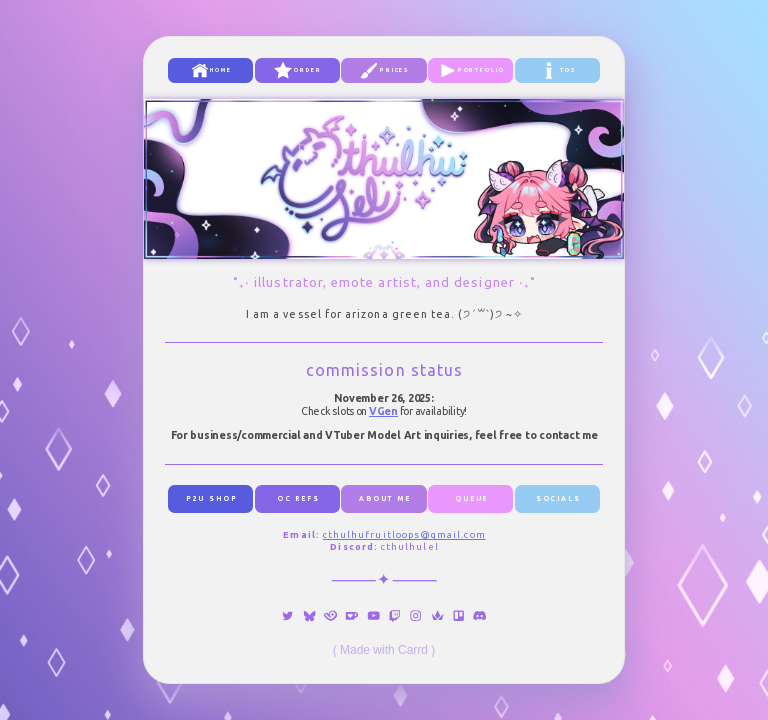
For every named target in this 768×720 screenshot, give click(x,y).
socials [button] (558, 498)
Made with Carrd (384, 650)
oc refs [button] (298, 498)
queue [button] (471, 498)
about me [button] (385, 498)
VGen (383, 411)
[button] (210, 70)
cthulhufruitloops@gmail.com (404, 534)
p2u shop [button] (212, 498)
